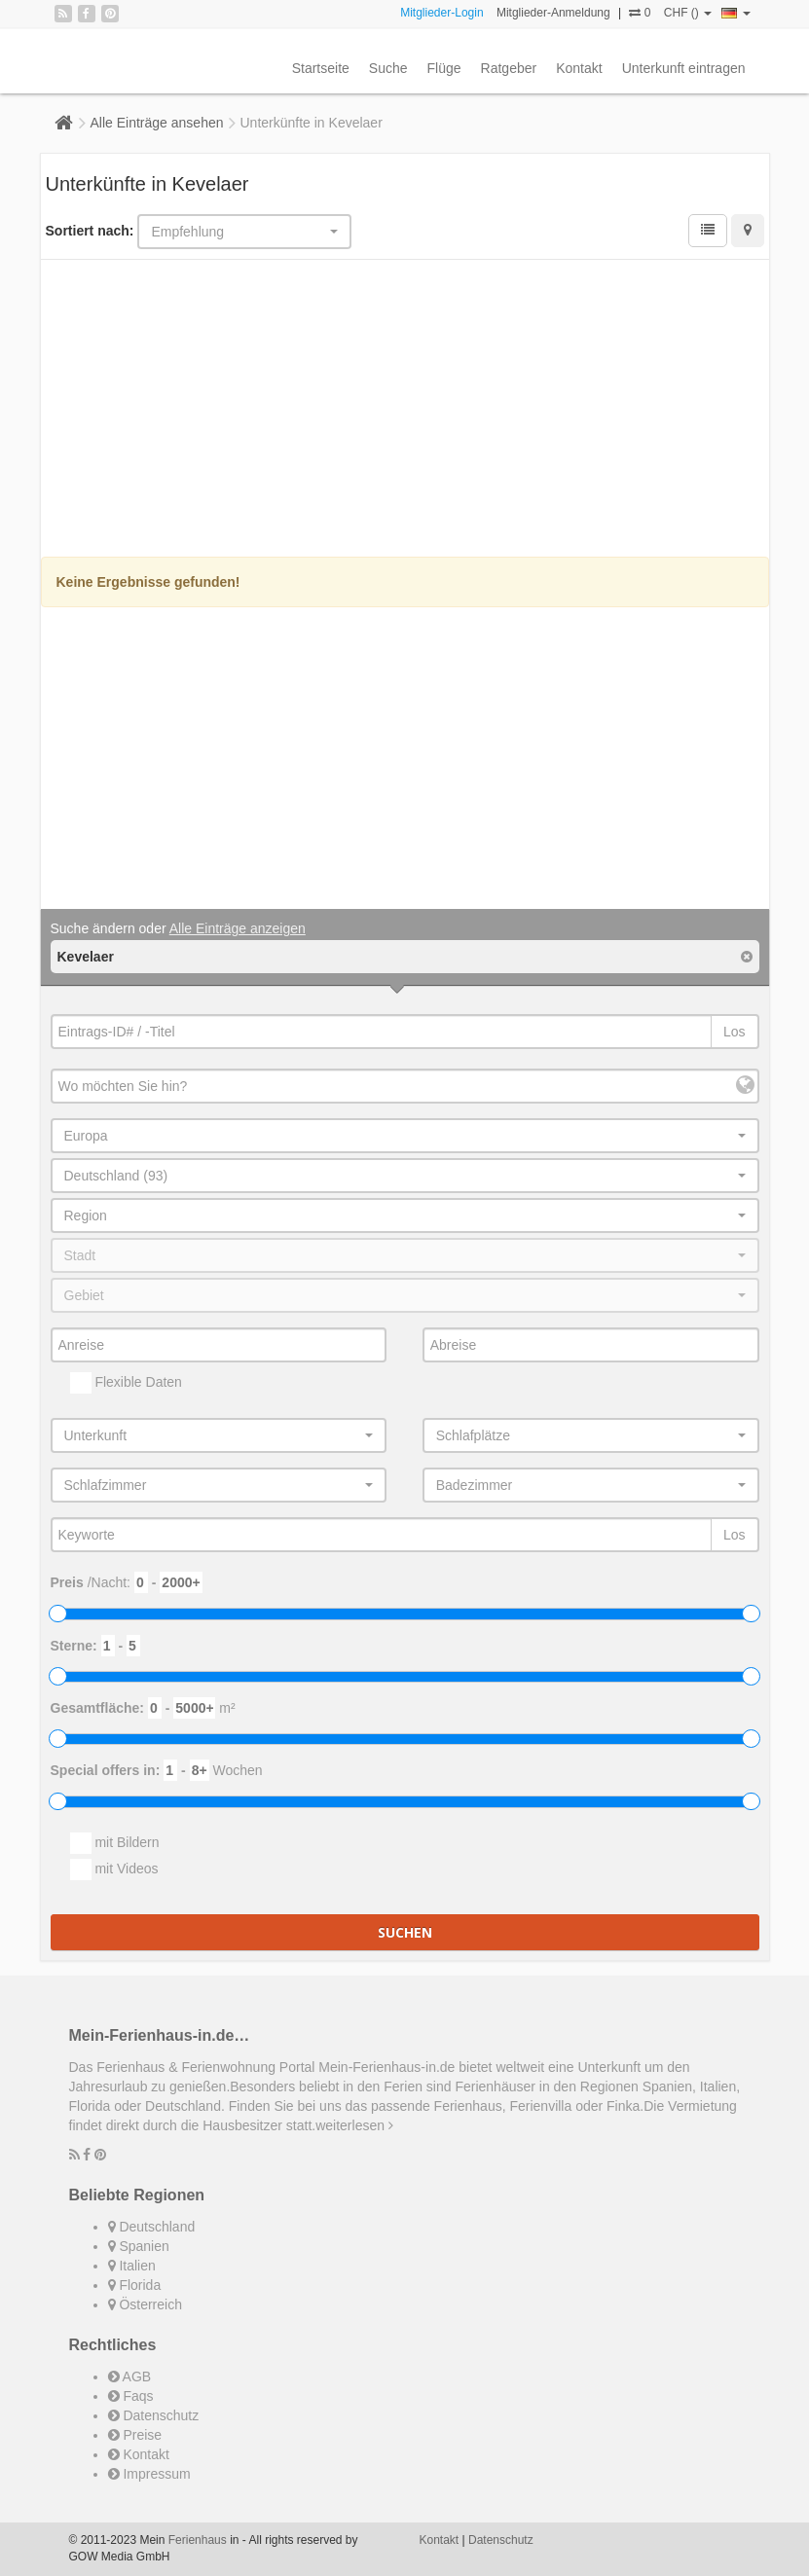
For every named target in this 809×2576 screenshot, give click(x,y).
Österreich (145, 2304)
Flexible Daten (126, 1383)
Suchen (405, 1932)
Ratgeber (509, 68)
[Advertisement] (405, 410)
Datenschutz (154, 2415)
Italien (132, 2265)
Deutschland (152, 2226)
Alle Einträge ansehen (157, 122)
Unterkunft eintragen (684, 68)
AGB (130, 2376)
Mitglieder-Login (441, 12)
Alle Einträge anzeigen (237, 928)
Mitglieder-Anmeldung (553, 12)
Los (734, 1031)
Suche (388, 68)
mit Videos (114, 1869)
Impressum (149, 2474)
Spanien (138, 2246)
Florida (135, 2285)
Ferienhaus (197, 2540)
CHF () (688, 12)
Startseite (320, 68)
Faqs (131, 2396)
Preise (135, 2435)
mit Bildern (115, 1843)
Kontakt (579, 68)
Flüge (444, 68)
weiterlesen (354, 2125)
